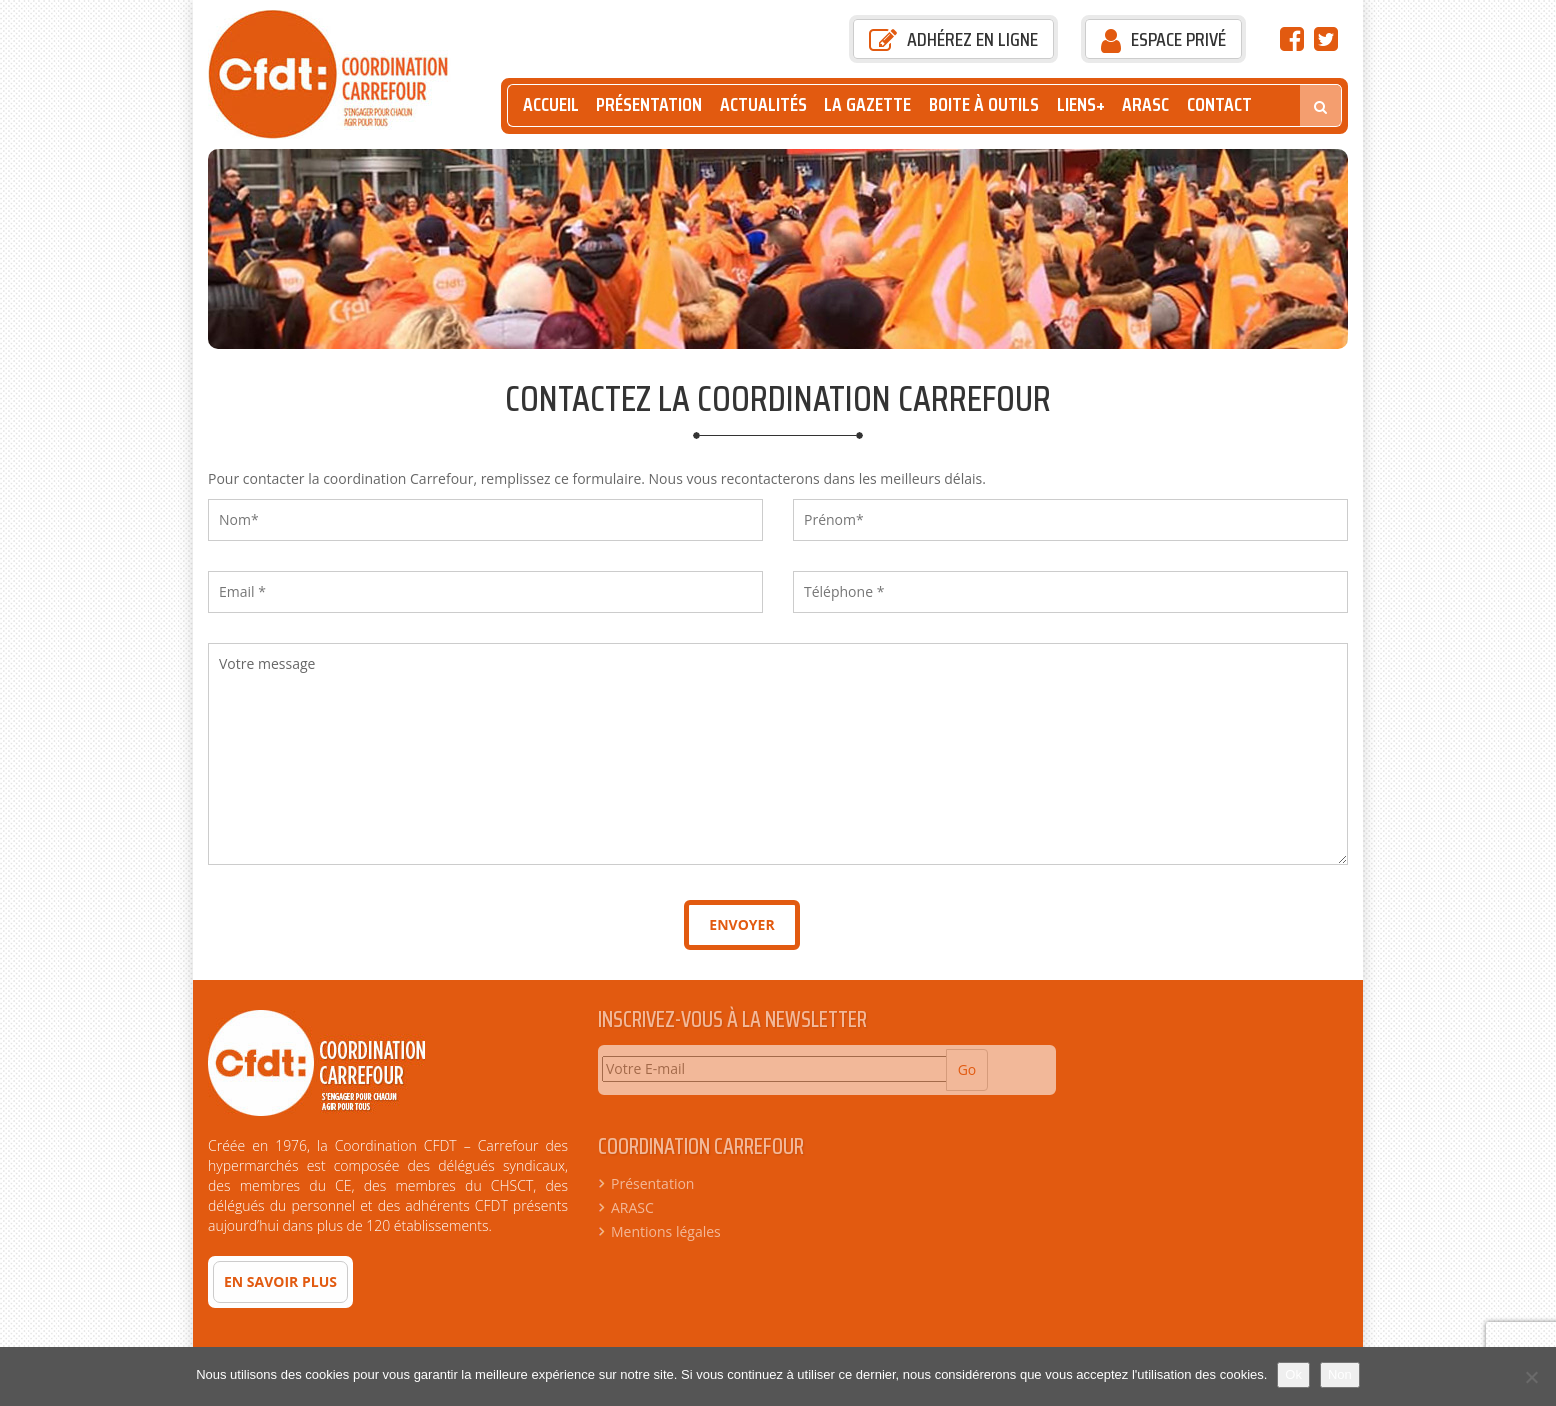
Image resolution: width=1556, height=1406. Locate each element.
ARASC (1145, 104)
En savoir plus (280, 1281)
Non (1340, 1374)
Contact (1219, 104)
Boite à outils (984, 104)
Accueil (551, 104)
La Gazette (867, 104)
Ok (1293, 1374)
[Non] (1531, 1377)
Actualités (763, 104)
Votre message (778, 754)
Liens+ (1081, 104)
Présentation (649, 104)
